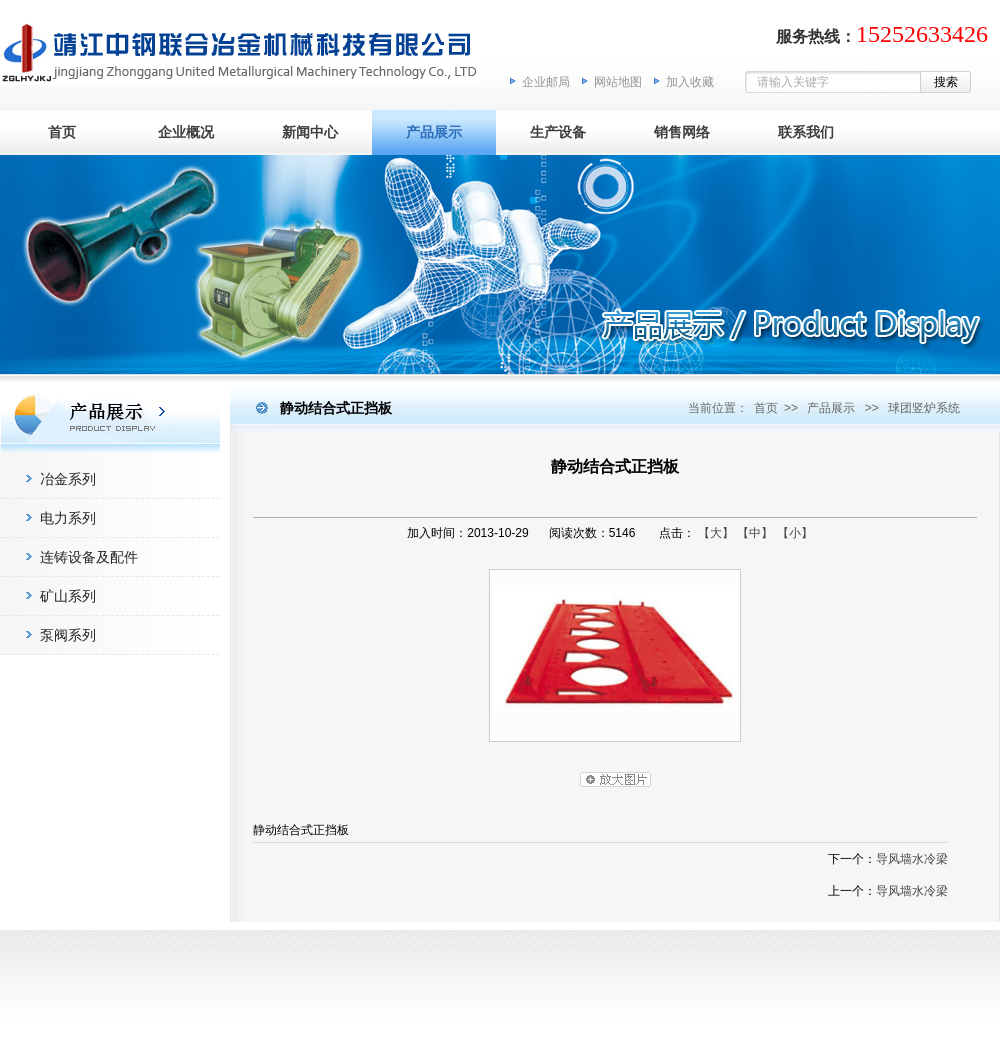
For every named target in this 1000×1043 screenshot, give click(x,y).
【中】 (755, 533)
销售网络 (682, 132)
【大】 (716, 533)
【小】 (795, 533)
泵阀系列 (68, 635)
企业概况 (186, 132)
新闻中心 (310, 132)
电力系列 (68, 518)
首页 (62, 132)
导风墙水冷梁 (912, 859)
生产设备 (558, 132)
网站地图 (618, 82)
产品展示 (434, 132)
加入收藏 (690, 82)
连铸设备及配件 (89, 557)
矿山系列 (68, 596)
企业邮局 (546, 82)
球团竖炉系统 (924, 408)
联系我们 (806, 132)
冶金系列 (68, 479)
